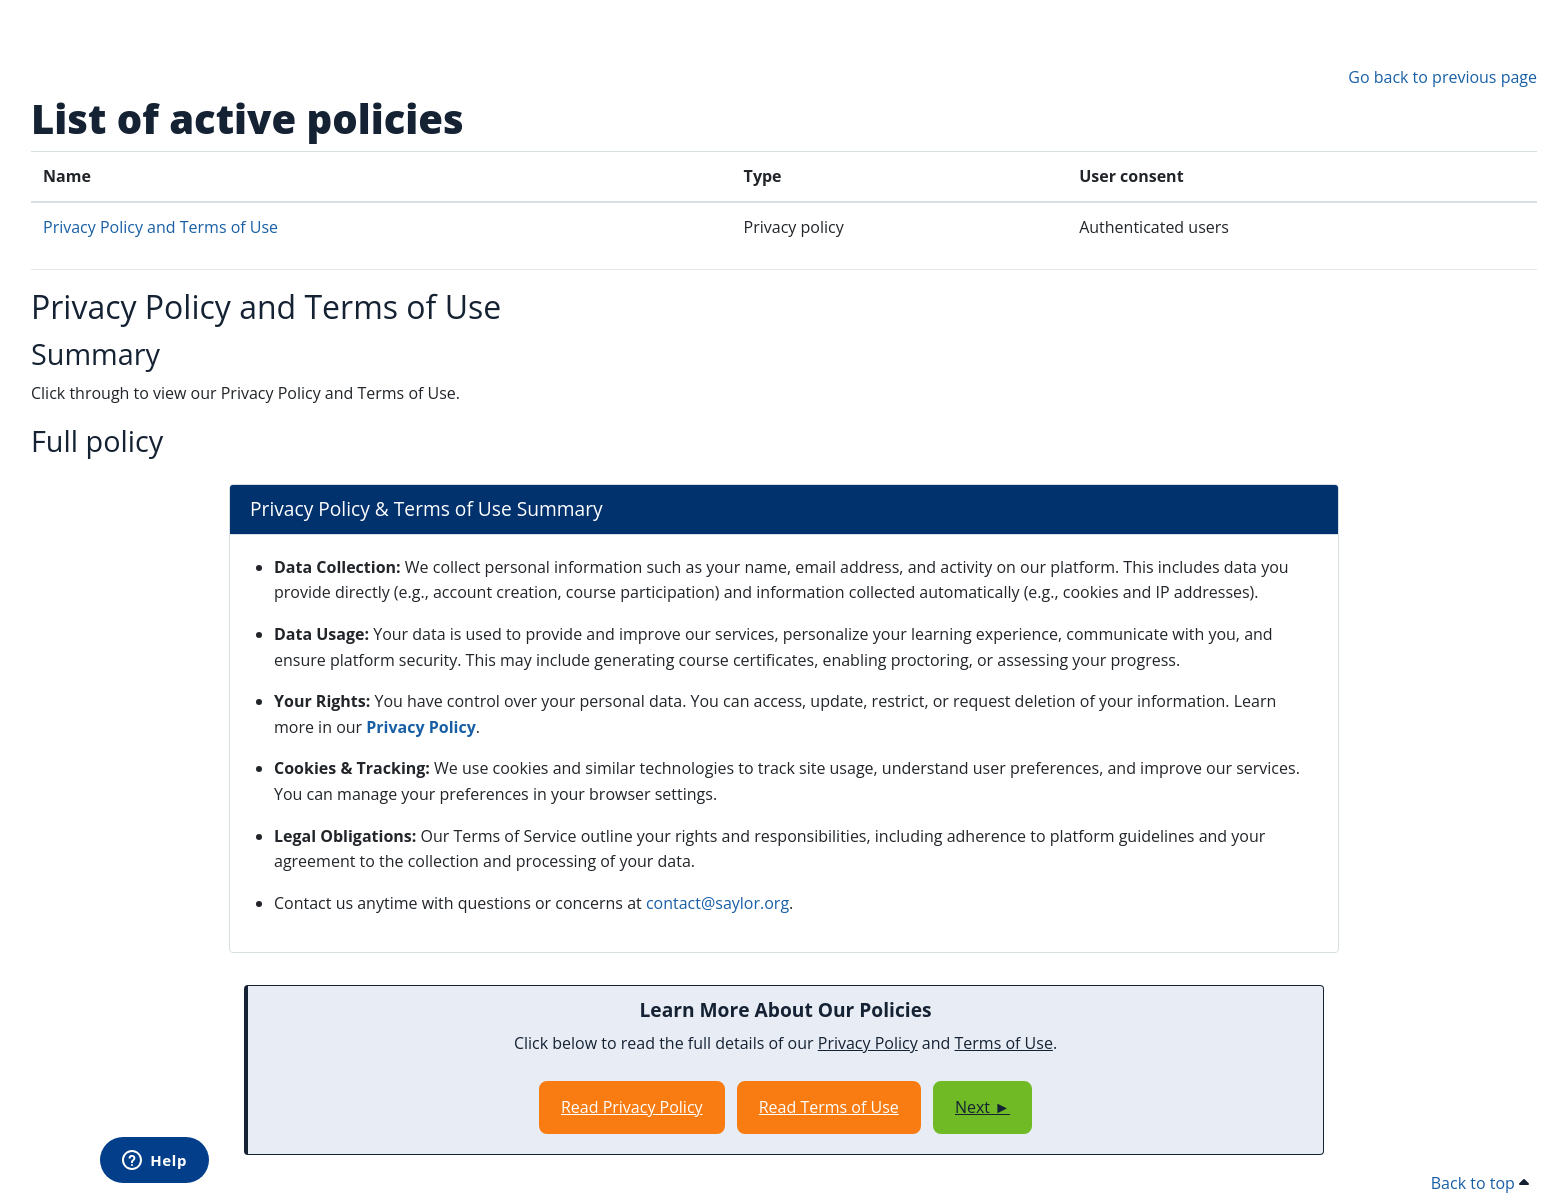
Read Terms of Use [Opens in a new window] (829, 1107)
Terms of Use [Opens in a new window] (1004, 1043)
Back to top (1480, 1183)
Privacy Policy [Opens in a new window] (421, 727)
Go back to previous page (1442, 77)
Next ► (982, 1107)
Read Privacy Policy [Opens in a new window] (632, 1107)
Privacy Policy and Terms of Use (160, 227)
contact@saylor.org (717, 903)
